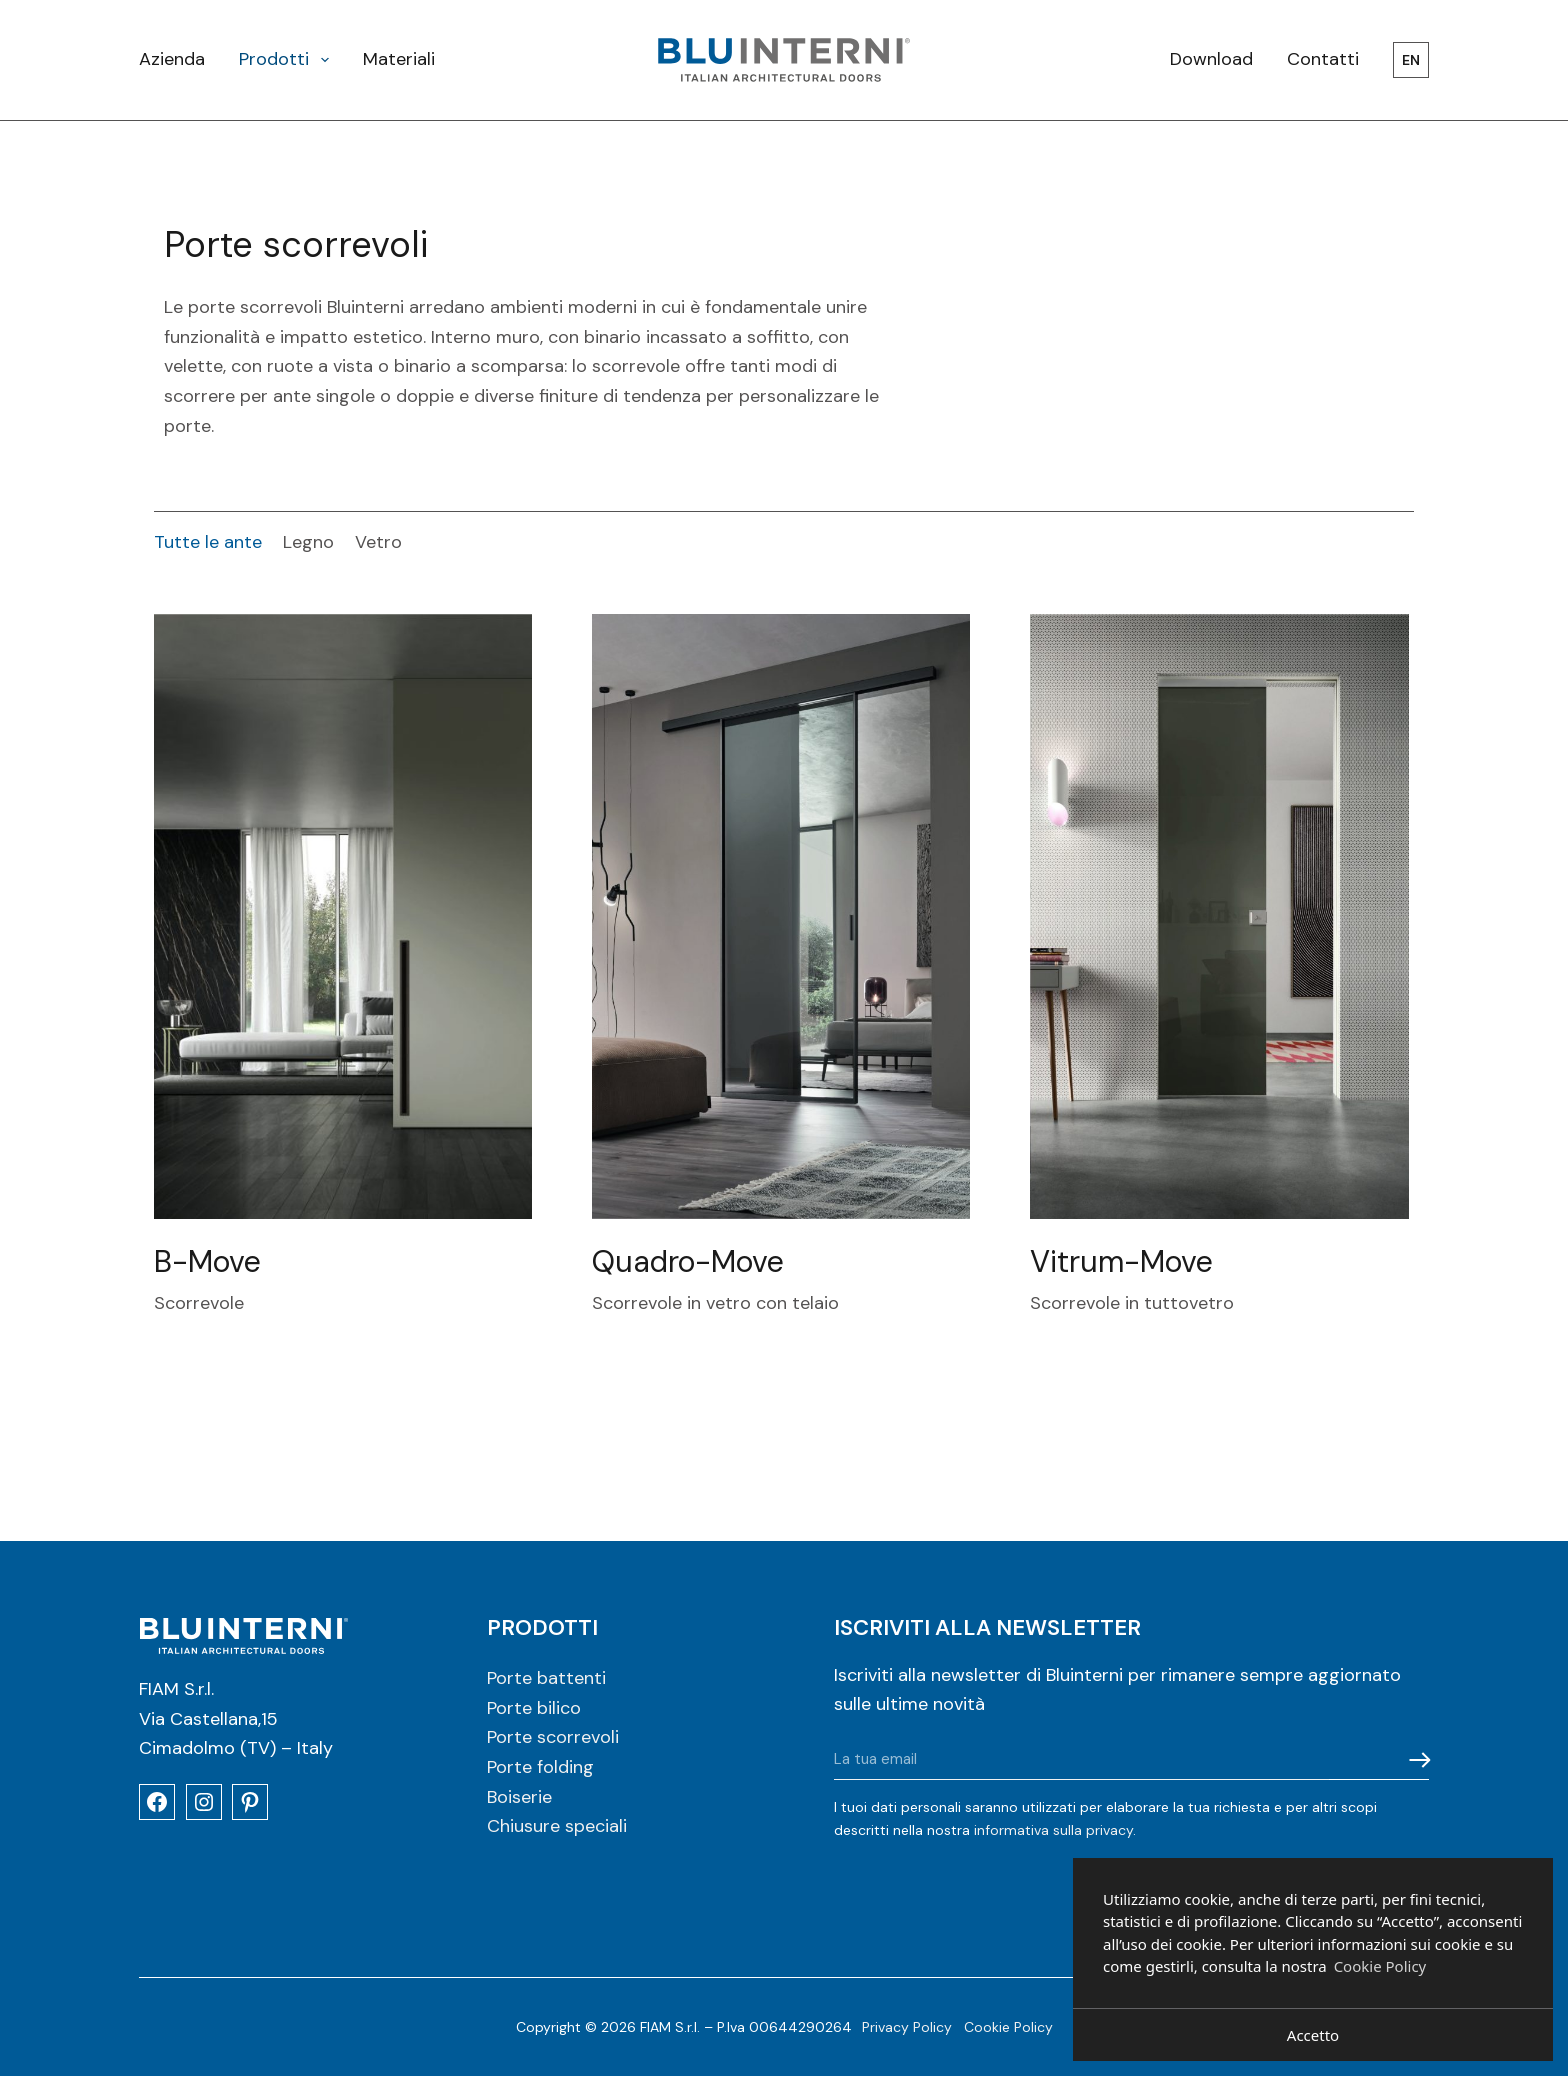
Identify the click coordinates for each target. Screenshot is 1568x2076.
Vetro (378, 542)
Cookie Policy (1008, 2027)
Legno (308, 542)
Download (1211, 59)
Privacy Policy (907, 2027)
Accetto (1313, 2035)
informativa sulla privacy (1053, 1830)
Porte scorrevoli (553, 1737)
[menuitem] (1402, 60)
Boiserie (519, 1797)
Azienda (172, 59)
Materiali (399, 59)
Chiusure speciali (557, 1826)
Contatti (1323, 59)
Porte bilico (534, 1708)
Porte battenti (546, 1678)
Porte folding (540, 1767)
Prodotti (288, 59)
